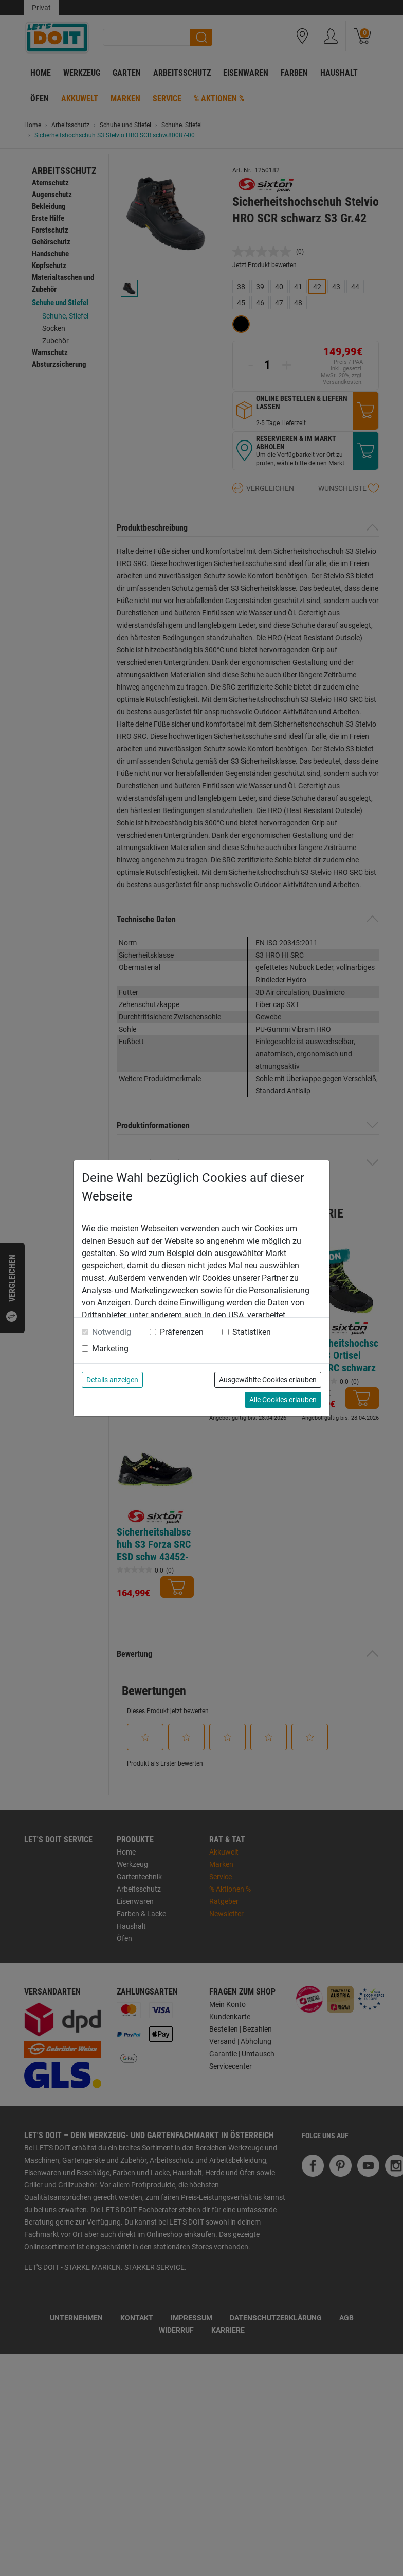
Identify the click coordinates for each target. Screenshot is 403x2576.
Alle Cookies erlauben (283, 1400)
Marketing (110, 1348)
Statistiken (251, 1332)
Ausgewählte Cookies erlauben (268, 1379)
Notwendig (111, 1332)
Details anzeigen (112, 1379)
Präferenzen (182, 1332)
